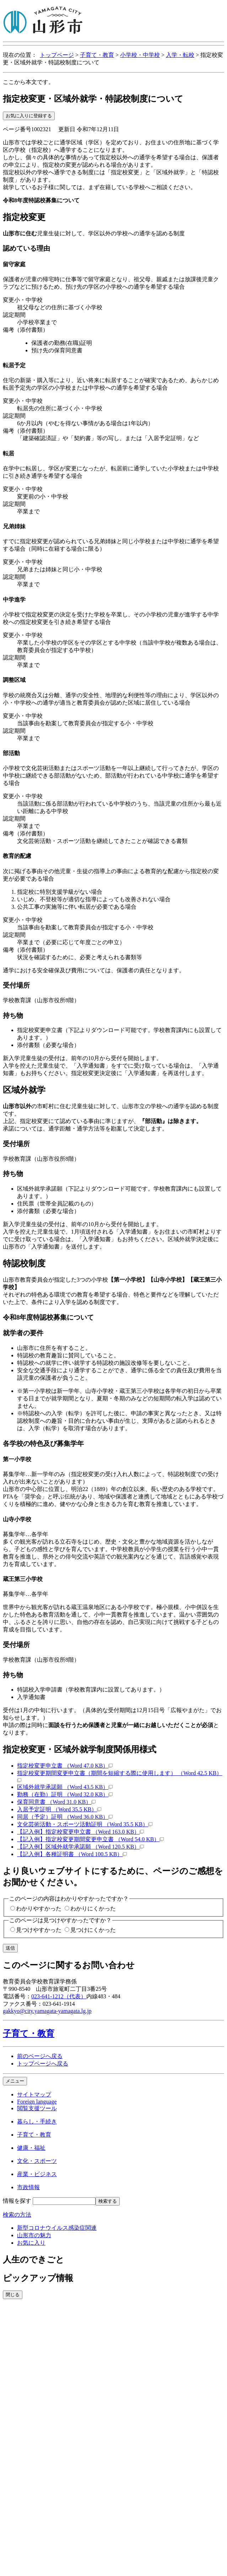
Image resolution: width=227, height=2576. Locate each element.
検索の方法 (17, 2215)
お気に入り (31, 2243)
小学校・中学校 (140, 55)
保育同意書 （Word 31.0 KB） (56, 1802)
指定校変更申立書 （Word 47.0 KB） (65, 1766)
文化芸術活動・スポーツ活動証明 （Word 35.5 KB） (84, 1824)
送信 (10, 1948)
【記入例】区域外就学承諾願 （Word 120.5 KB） (80, 1847)
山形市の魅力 (34, 2235)
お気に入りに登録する (29, 115)
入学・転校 (180, 55)
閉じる (13, 2294)
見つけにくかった (93, 1930)
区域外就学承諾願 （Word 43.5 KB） (65, 1787)
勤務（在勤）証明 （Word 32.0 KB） (65, 1794)
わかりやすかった (38, 1909)
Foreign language (37, 2102)
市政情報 (28, 2187)
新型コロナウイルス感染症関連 (57, 2228)
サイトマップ (34, 2094)
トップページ (57, 55)
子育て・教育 (97, 55)
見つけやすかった (38, 1930)
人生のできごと (33, 2259)
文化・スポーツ (37, 2161)
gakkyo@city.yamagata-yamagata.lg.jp (47, 2011)
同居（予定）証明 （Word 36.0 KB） (65, 1817)
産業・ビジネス (37, 2174)
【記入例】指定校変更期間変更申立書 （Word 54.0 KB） (90, 1839)
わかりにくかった (93, 1909)
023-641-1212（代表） (58, 1996)
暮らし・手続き (37, 2121)
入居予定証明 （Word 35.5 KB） (59, 1809)
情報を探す (17, 2201)
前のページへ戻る (40, 2056)
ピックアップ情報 (38, 2278)
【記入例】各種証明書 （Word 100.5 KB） (72, 1854)
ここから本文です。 (28, 82)
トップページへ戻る (42, 2064)
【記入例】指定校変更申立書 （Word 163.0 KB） (80, 1832)
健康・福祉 (31, 2148)
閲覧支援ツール (37, 2108)
